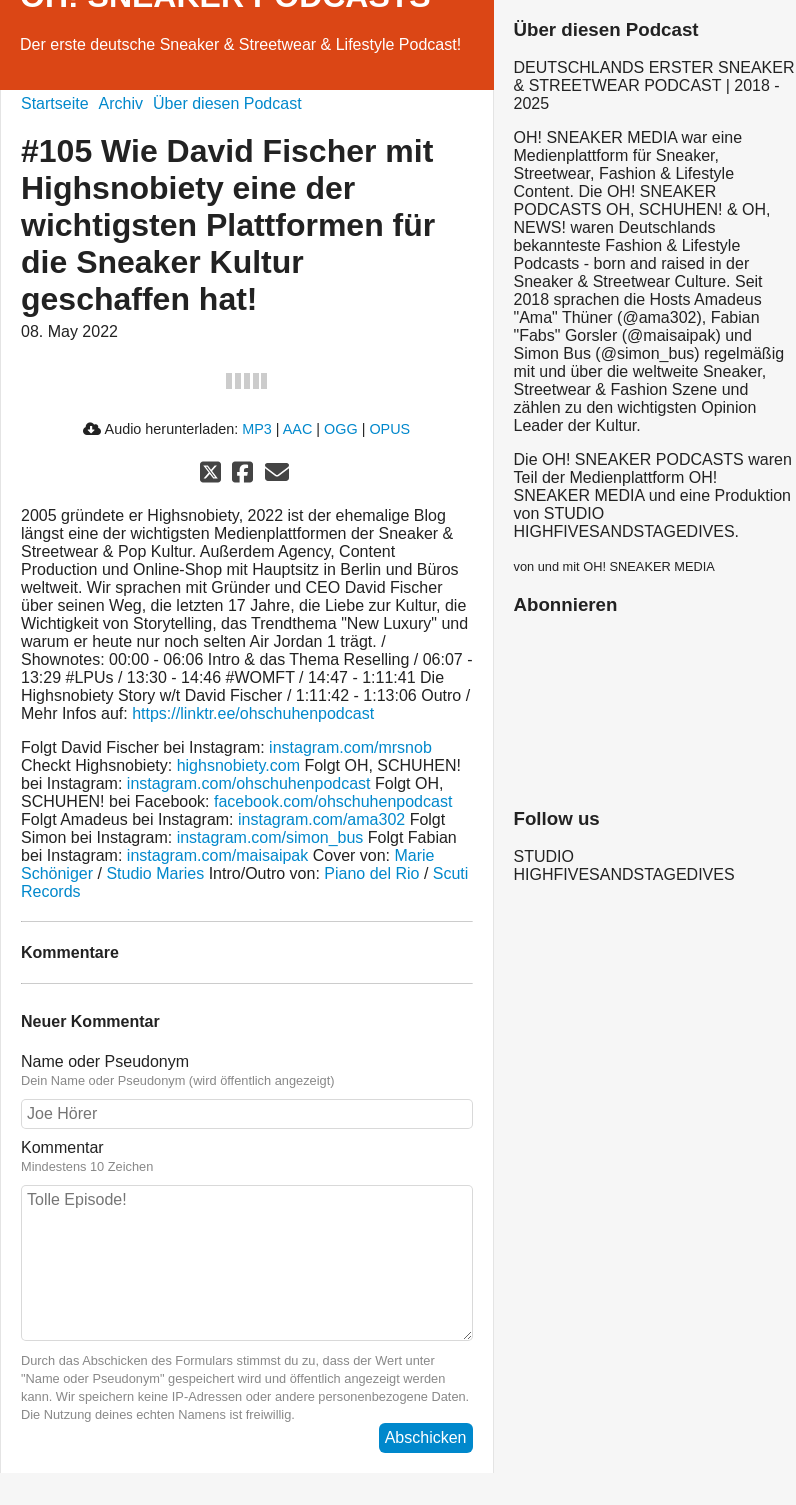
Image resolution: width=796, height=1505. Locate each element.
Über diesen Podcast (227, 103)
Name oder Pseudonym (247, 1071)
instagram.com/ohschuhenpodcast (249, 783)
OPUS (389, 429)
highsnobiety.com (238, 765)
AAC (298, 429)
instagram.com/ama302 (321, 819)
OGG (341, 429)
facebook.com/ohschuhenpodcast (333, 801)
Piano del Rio (371, 873)
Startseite (55, 103)
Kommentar (247, 1157)
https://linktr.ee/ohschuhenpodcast (253, 713)
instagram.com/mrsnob (350, 747)
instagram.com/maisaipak (217, 855)
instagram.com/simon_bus (270, 837)
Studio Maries (155, 873)
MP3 (257, 429)
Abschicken (426, 1437)
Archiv (121, 103)
